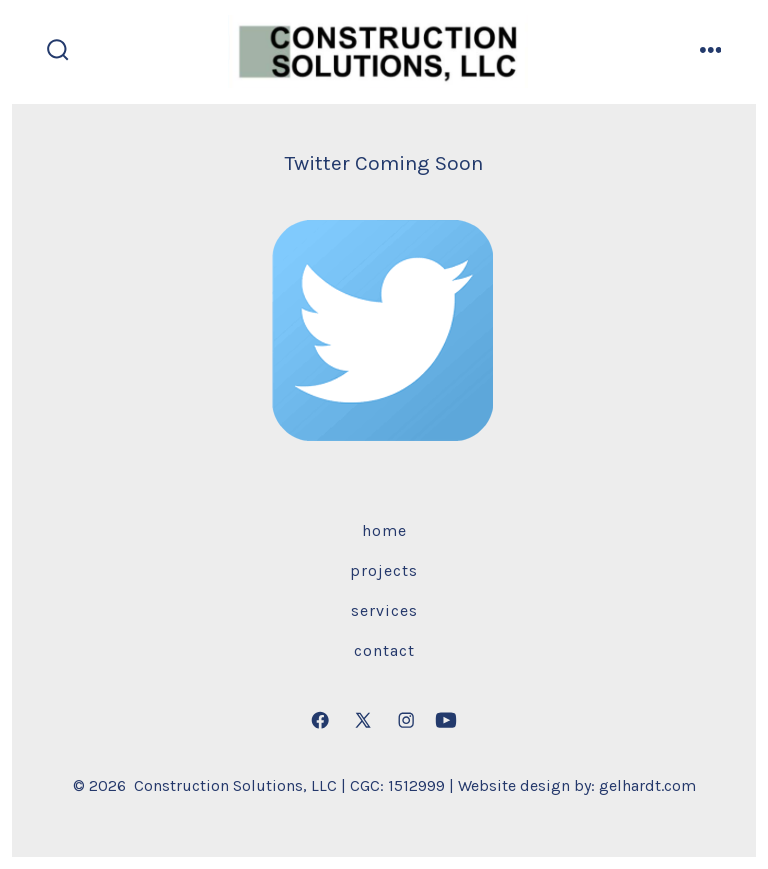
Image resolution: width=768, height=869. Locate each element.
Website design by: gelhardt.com (577, 785)
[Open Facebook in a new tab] (320, 720)
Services (384, 610)
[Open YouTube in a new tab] (446, 720)
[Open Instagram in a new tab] (406, 720)
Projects (384, 570)
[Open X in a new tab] (363, 720)
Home (384, 530)
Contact (384, 650)
